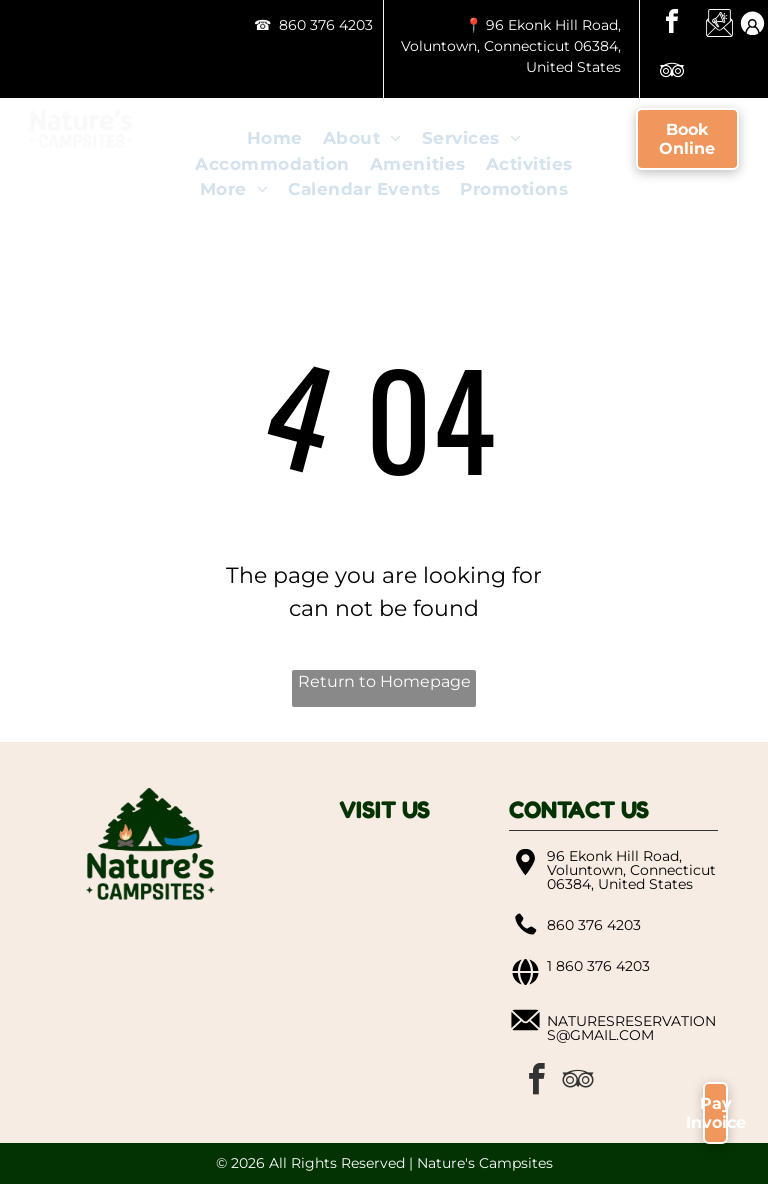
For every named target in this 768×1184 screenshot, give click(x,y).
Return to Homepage (384, 681)
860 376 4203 (326, 25)
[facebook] (672, 24)
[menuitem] (275, 139)
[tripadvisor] (672, 73)
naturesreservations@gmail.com (631, 1028)
